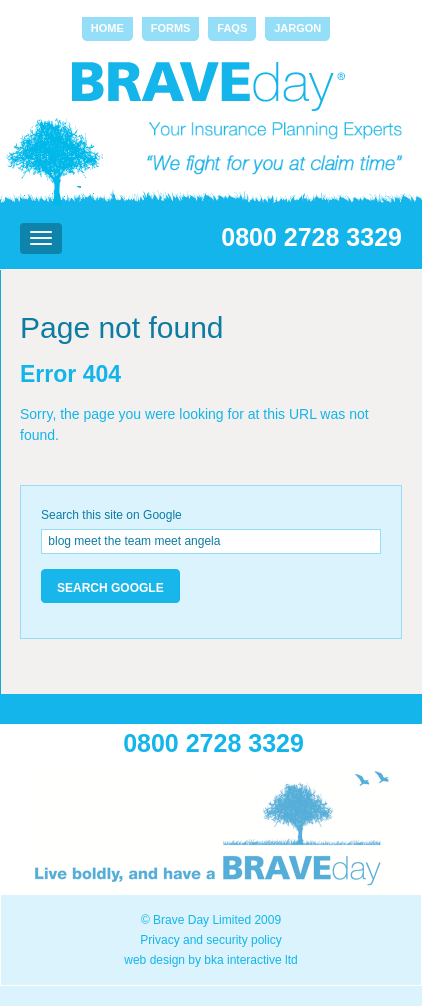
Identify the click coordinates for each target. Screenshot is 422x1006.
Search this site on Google (111, 515)
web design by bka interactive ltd (210, 960)
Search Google (110, 588)
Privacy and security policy (210, 940)
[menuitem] (107, 29)
